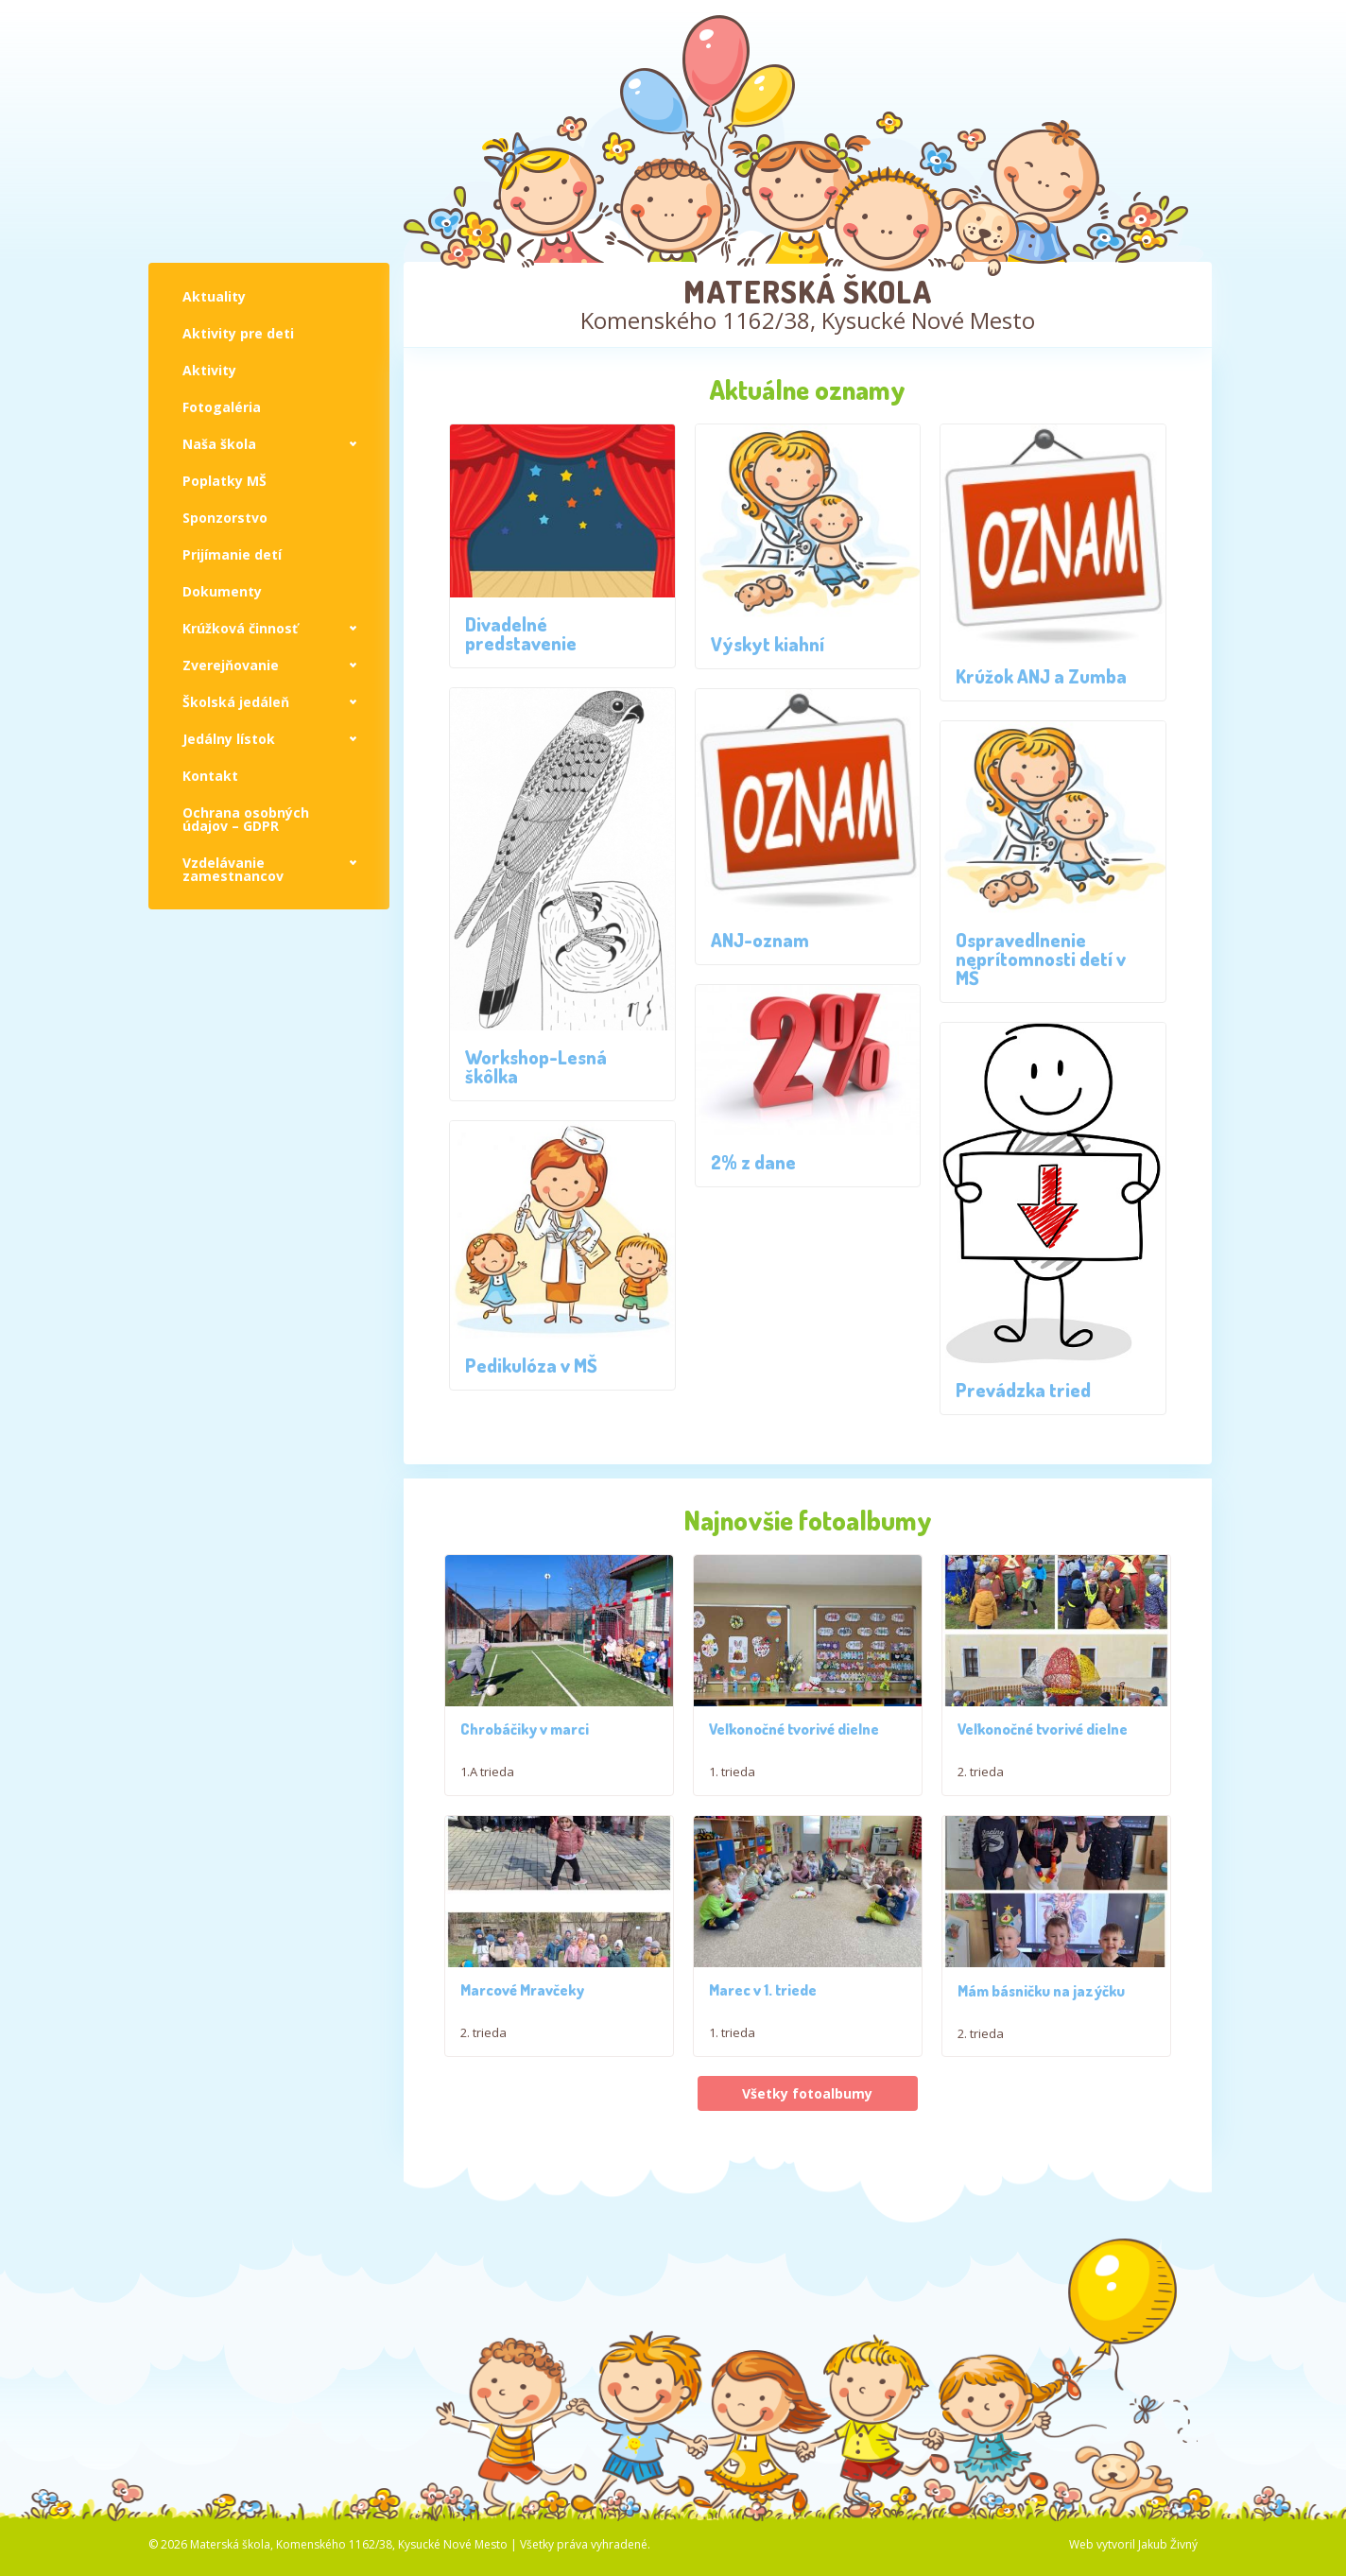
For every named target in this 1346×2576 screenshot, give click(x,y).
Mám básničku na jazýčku (1041, 2119)
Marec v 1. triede (763, 2050)
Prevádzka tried (1023, 1389)
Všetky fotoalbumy (807, 2223)
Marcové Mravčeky (522, 2050)
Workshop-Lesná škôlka (536, 1066)
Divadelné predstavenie (521, 633)
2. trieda (981, 1801)
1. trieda (732, 1801)
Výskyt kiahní (767, 643)
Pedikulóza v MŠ (531, 1365)
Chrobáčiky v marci (524, 1759)
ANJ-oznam (760, 939)
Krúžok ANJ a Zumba (1041, 676)
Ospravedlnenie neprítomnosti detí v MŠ (1041, 958)
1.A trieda (487, 1801)
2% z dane (753, 1162)
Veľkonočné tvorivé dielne (794, 1759)
